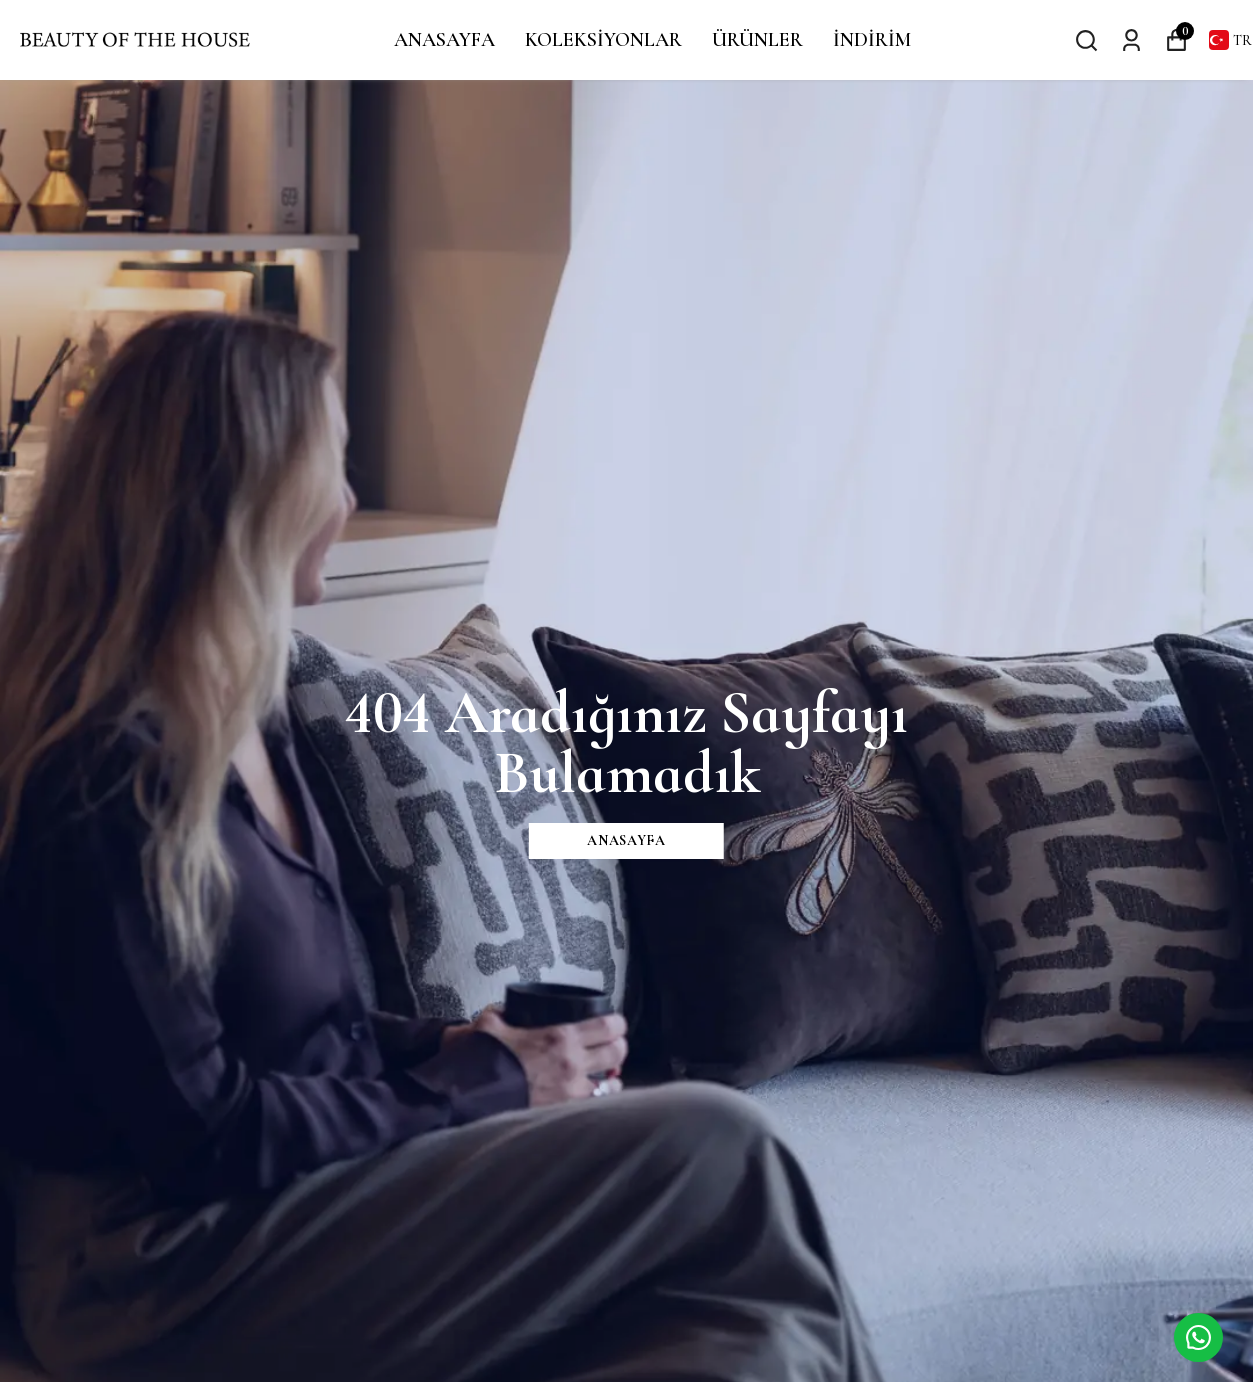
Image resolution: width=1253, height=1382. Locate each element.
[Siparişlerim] (1131, 39)
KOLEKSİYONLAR (603, 40)
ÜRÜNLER (757, 40)
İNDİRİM (872, 40)
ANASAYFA (444, 40)
